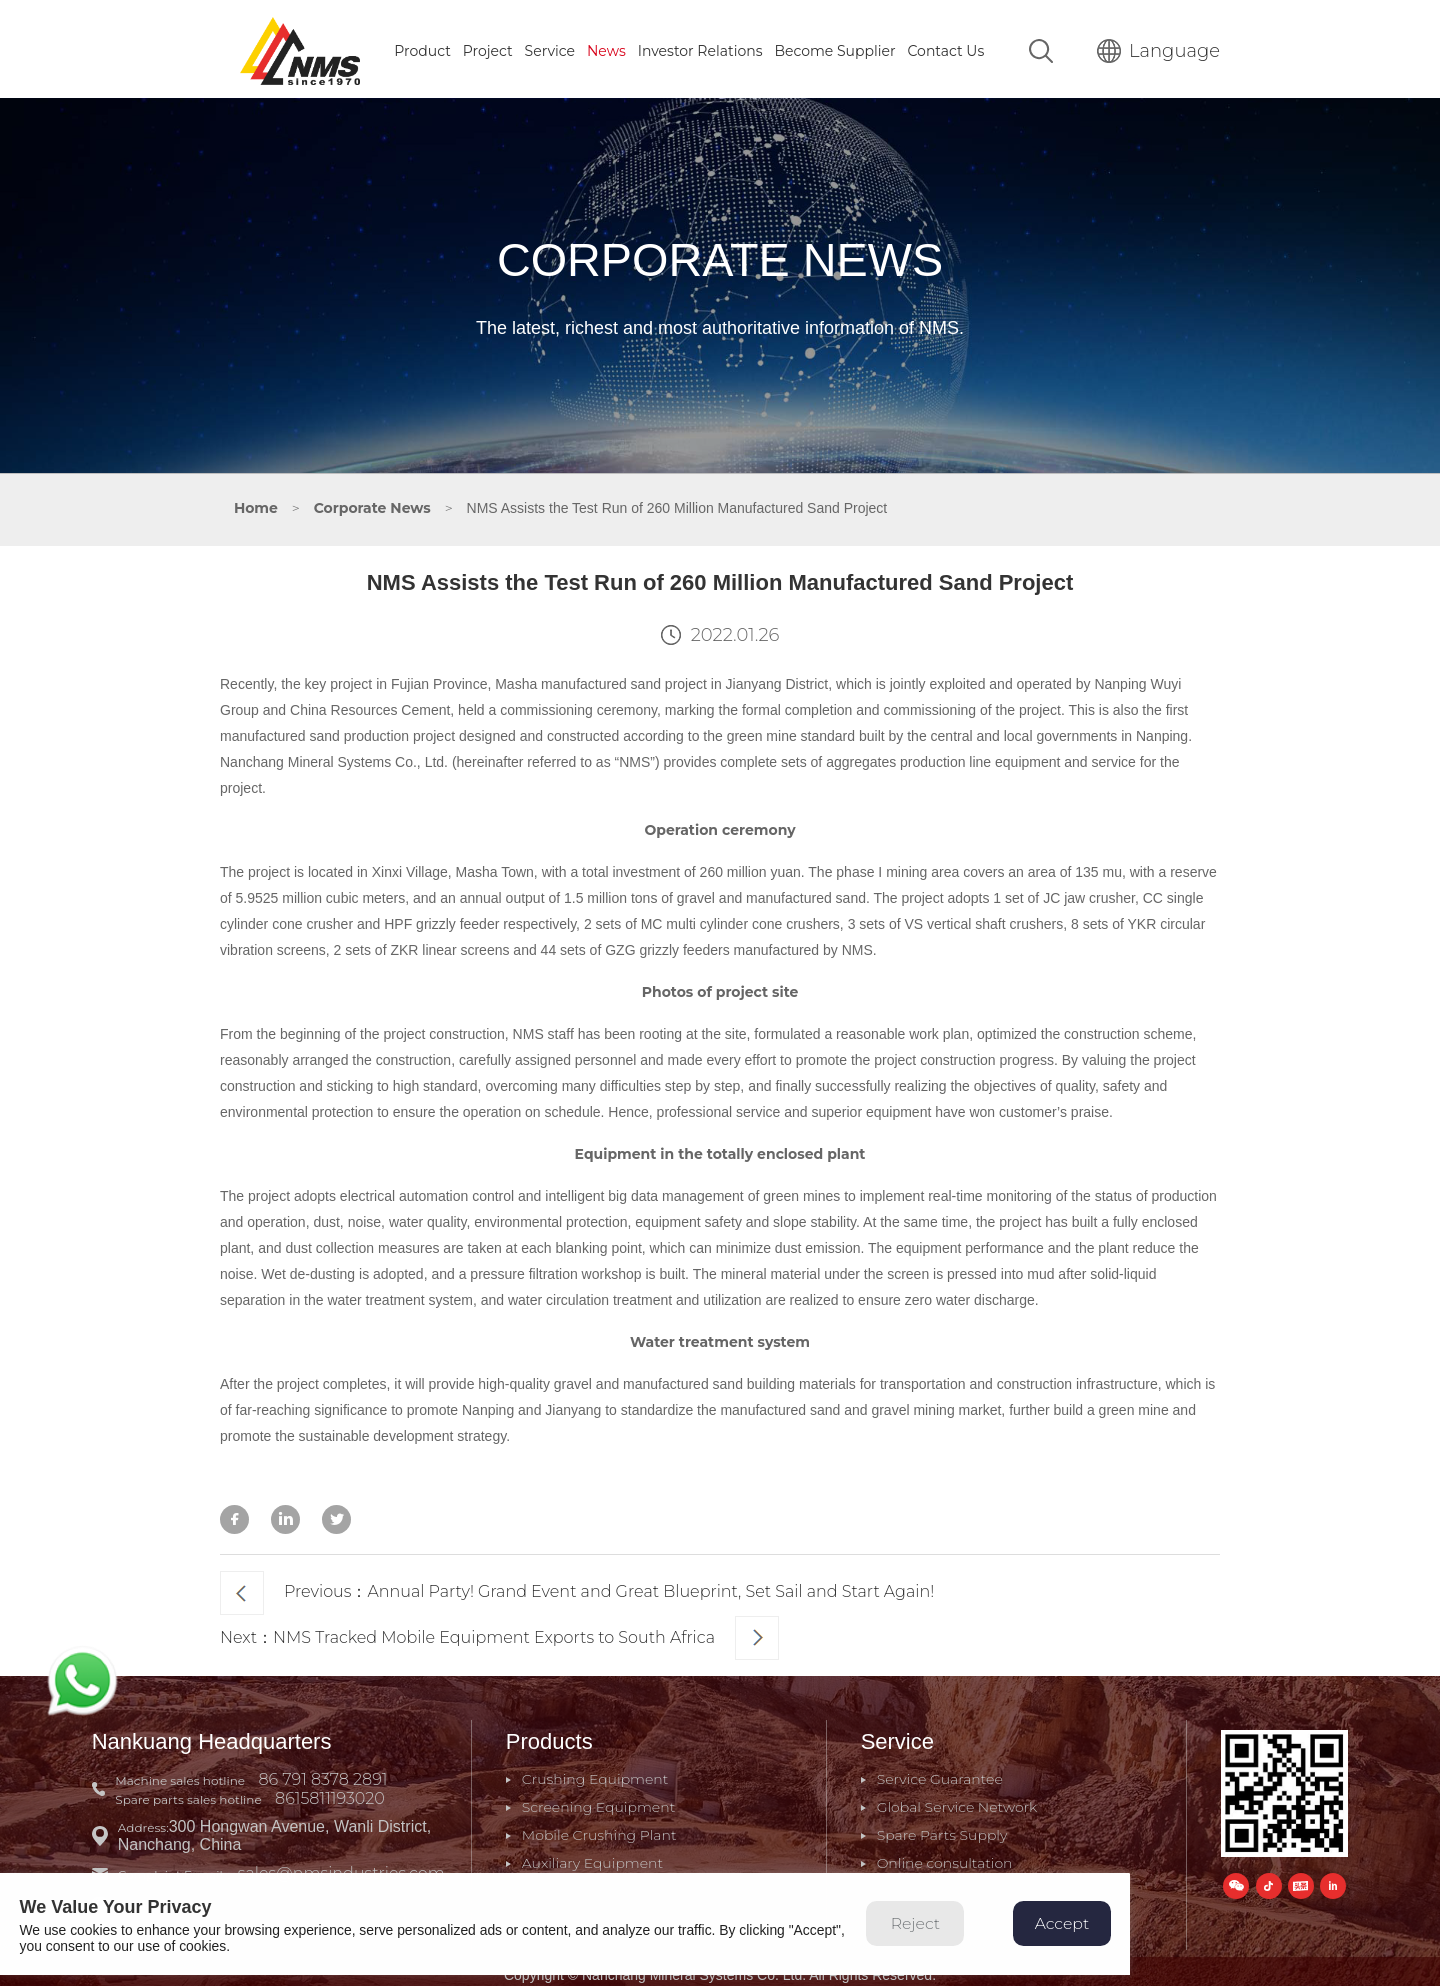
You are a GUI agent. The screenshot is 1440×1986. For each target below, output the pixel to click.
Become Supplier (834, 47)
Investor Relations (700, 47)
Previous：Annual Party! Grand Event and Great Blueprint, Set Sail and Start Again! (577, 1588)
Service (550, 47)
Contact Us (946, 47)
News (606, 47)
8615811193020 (333, 1791)
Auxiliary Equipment (593, 1856)
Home (256, 504)
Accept (1082, 1934)
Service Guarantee (939, 1772)
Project (488, 47)
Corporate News (372, 504)
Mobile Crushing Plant (600, 1828)
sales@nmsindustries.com (344, 1866)
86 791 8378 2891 (326, 1772)
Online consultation (944, 1856)
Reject (934, 1934)
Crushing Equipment (596, 1772)
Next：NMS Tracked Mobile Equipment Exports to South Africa (499, 1632)
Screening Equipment (599, 1800)
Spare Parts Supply (941, 1828)
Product (422, 47)
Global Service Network (956, 1800)
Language (1158, 47)
